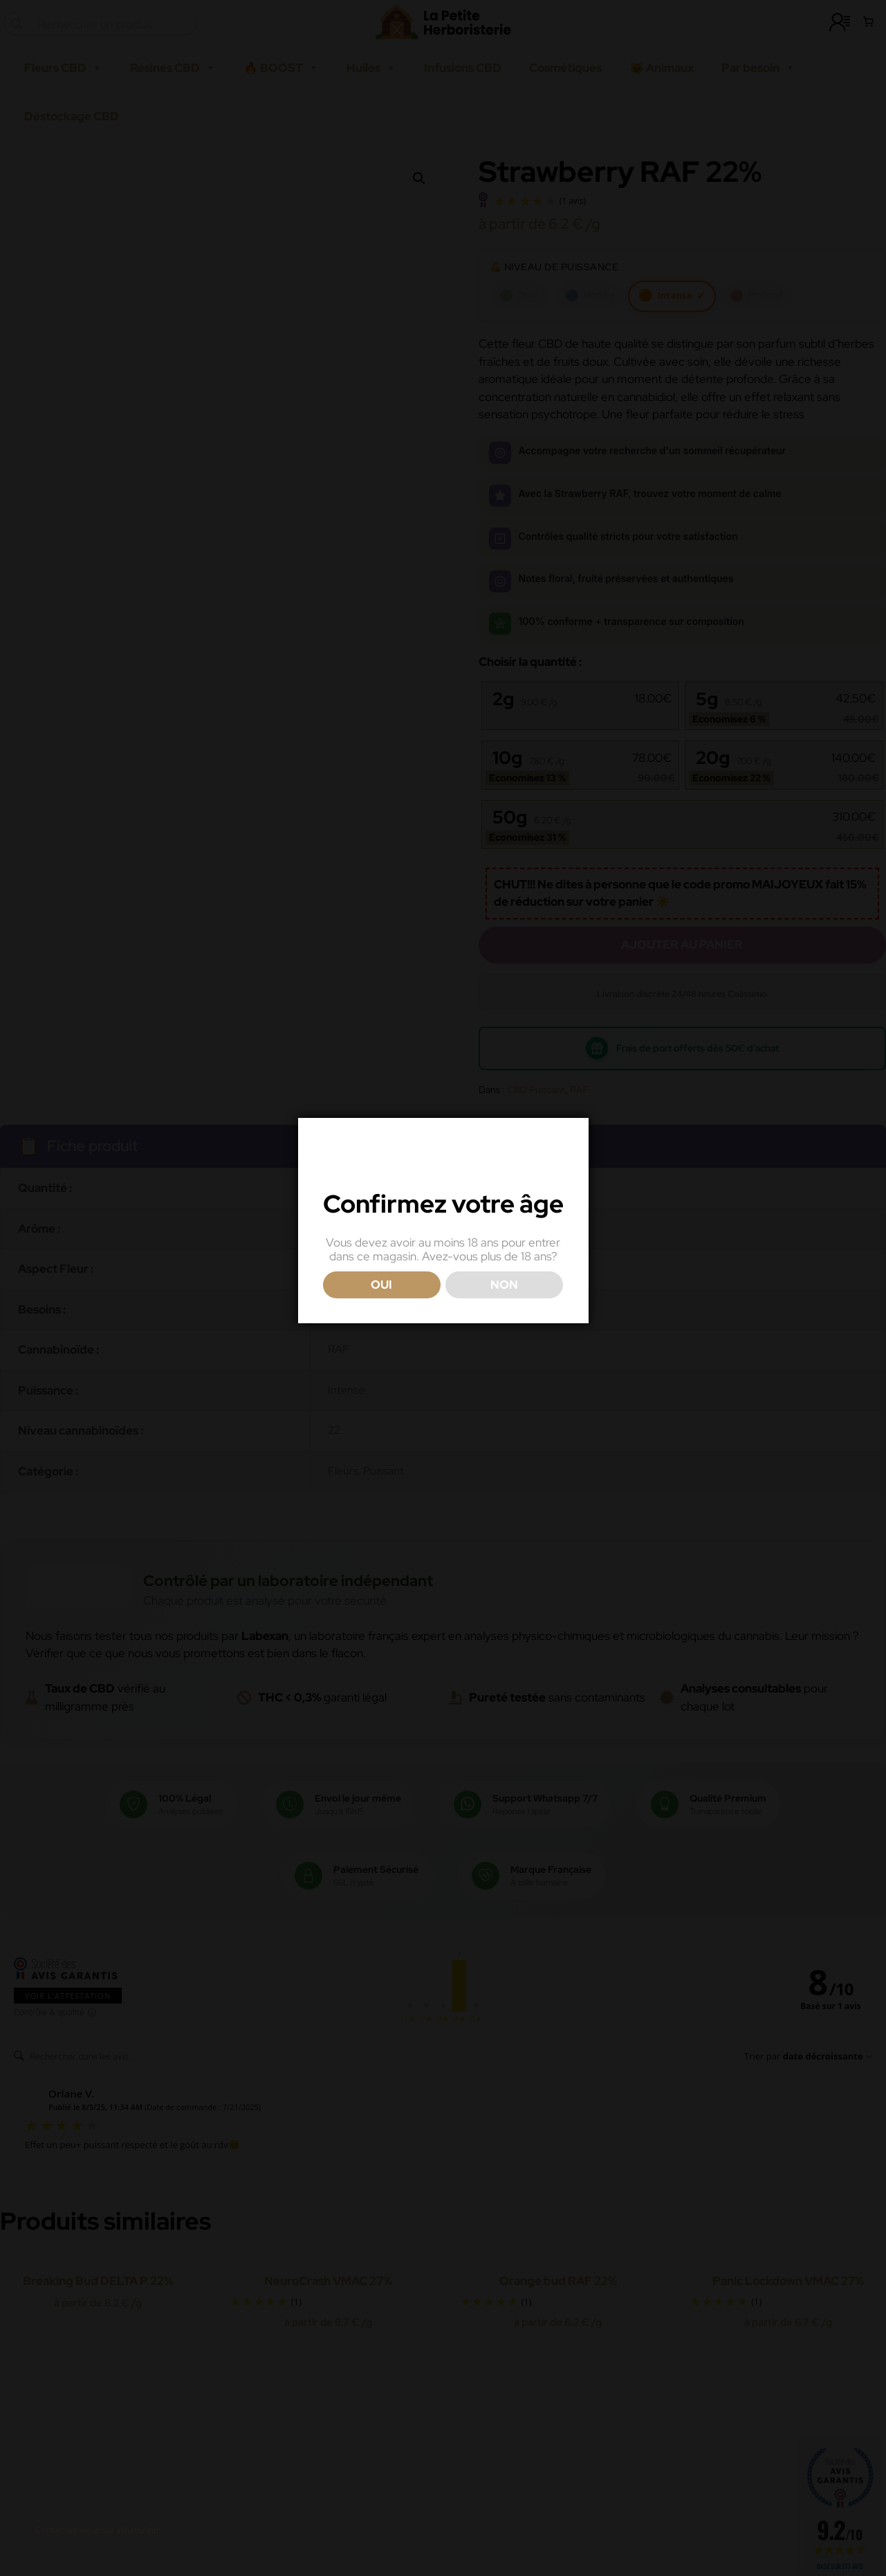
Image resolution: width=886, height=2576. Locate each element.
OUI (381, 1315)
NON (504, 1315)
